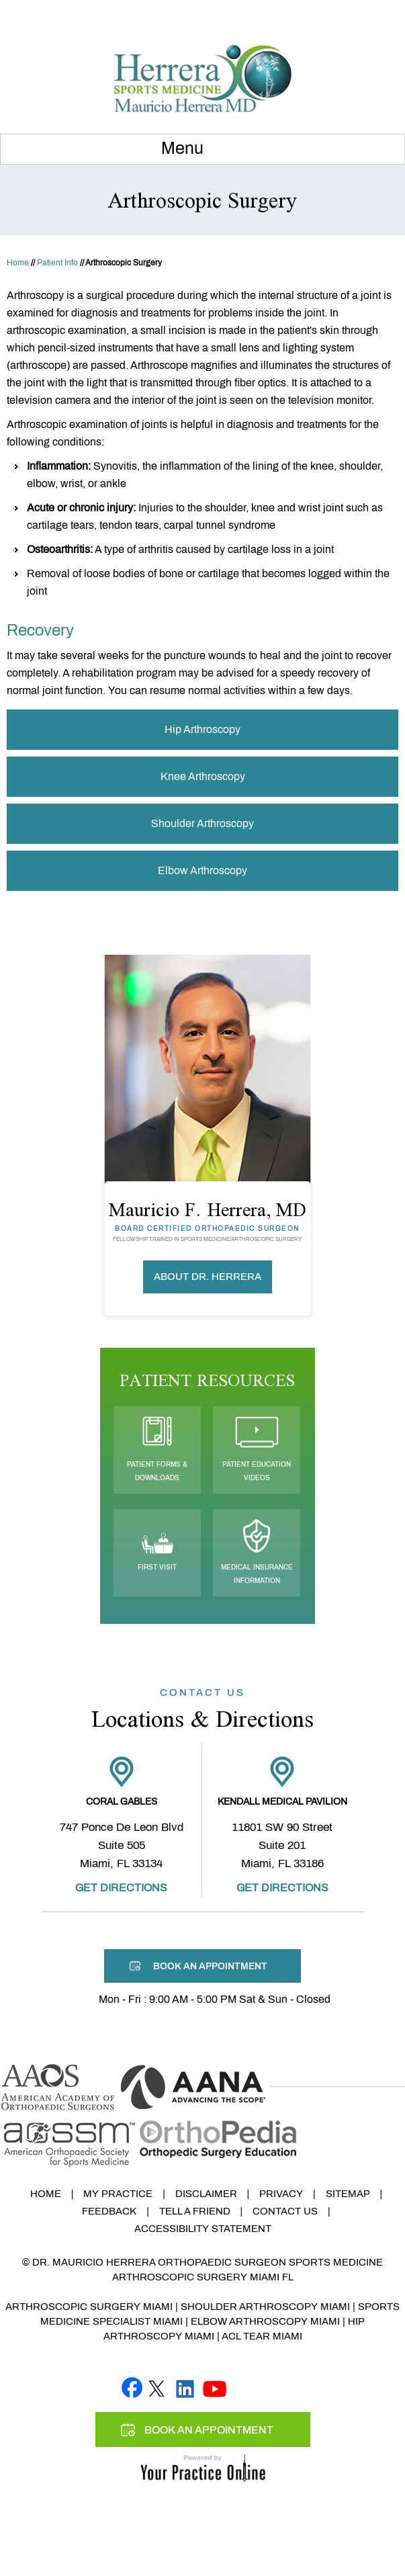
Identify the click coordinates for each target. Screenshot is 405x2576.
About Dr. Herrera (207, 1276)
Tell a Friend (194, 2211)
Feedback (109, 2211)
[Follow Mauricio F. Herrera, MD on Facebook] (132, 2387)
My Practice (117, 2193)
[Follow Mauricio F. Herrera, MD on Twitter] (156, 2387)
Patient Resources (207, 1380)
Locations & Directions (202, 1709)
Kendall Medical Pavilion (282, 1802)
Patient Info (57, 262)
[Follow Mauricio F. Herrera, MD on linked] (185, 2387)
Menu (199, 149)
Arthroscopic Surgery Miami (89, 2306)
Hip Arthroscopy (202, 729)
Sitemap (348, 2193)
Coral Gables (121, 1802)
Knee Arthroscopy (203, 776)
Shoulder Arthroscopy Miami (265, 2306)
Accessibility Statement (202, 2228)
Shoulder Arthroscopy (202, 823)
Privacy (281, 2193)
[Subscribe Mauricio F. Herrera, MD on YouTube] (214, 2387)
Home (18, 262)
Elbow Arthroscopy (202, 870)
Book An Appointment (335, 15)
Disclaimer (206, 2193)
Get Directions (121, 1887)
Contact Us (285, 2211)
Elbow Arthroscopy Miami (265, 2321)
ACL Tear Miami (262, 2336)
